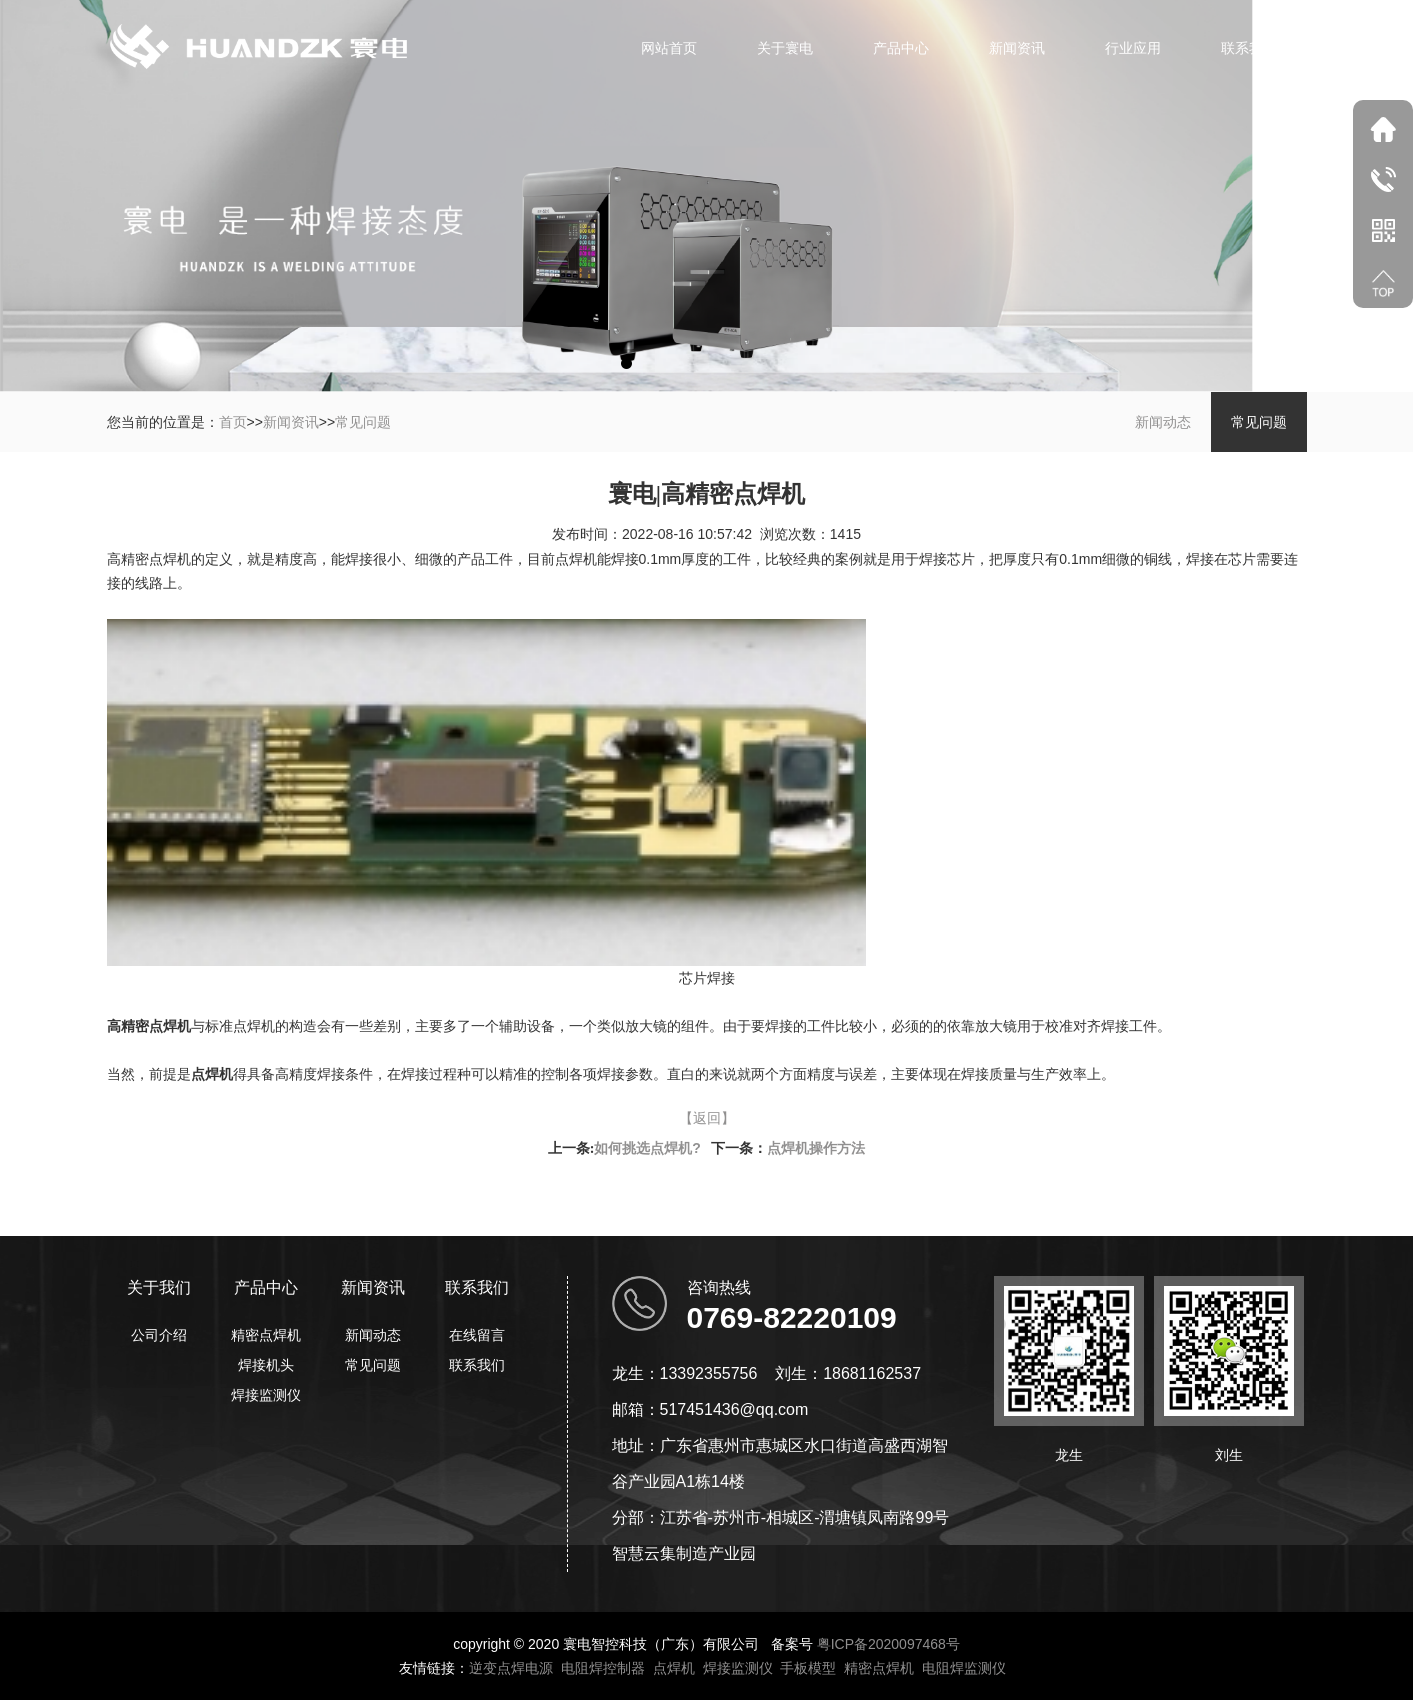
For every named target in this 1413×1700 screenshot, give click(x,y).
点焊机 (674, 1668)
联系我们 (1249, 48)
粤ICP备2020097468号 (888, 1644)
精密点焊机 (266, 1335)
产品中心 (901, 48)
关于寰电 (785, 48)
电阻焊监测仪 (964, 1668)
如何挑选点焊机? (647, 1148)
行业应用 (1133, 48)
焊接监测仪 (266, 1395)
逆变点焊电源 (511, 1668)
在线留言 (477, 1335)
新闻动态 (1163, 422)
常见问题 (363, 422)
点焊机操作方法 (816, 1148)
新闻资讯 (1017, 48)
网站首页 (669, 48)
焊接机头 (266, 1365)
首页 (233, 422)
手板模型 (808, 1668)
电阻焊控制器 (603, 1668)
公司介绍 (159, 1335)
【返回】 (707, 1118)
